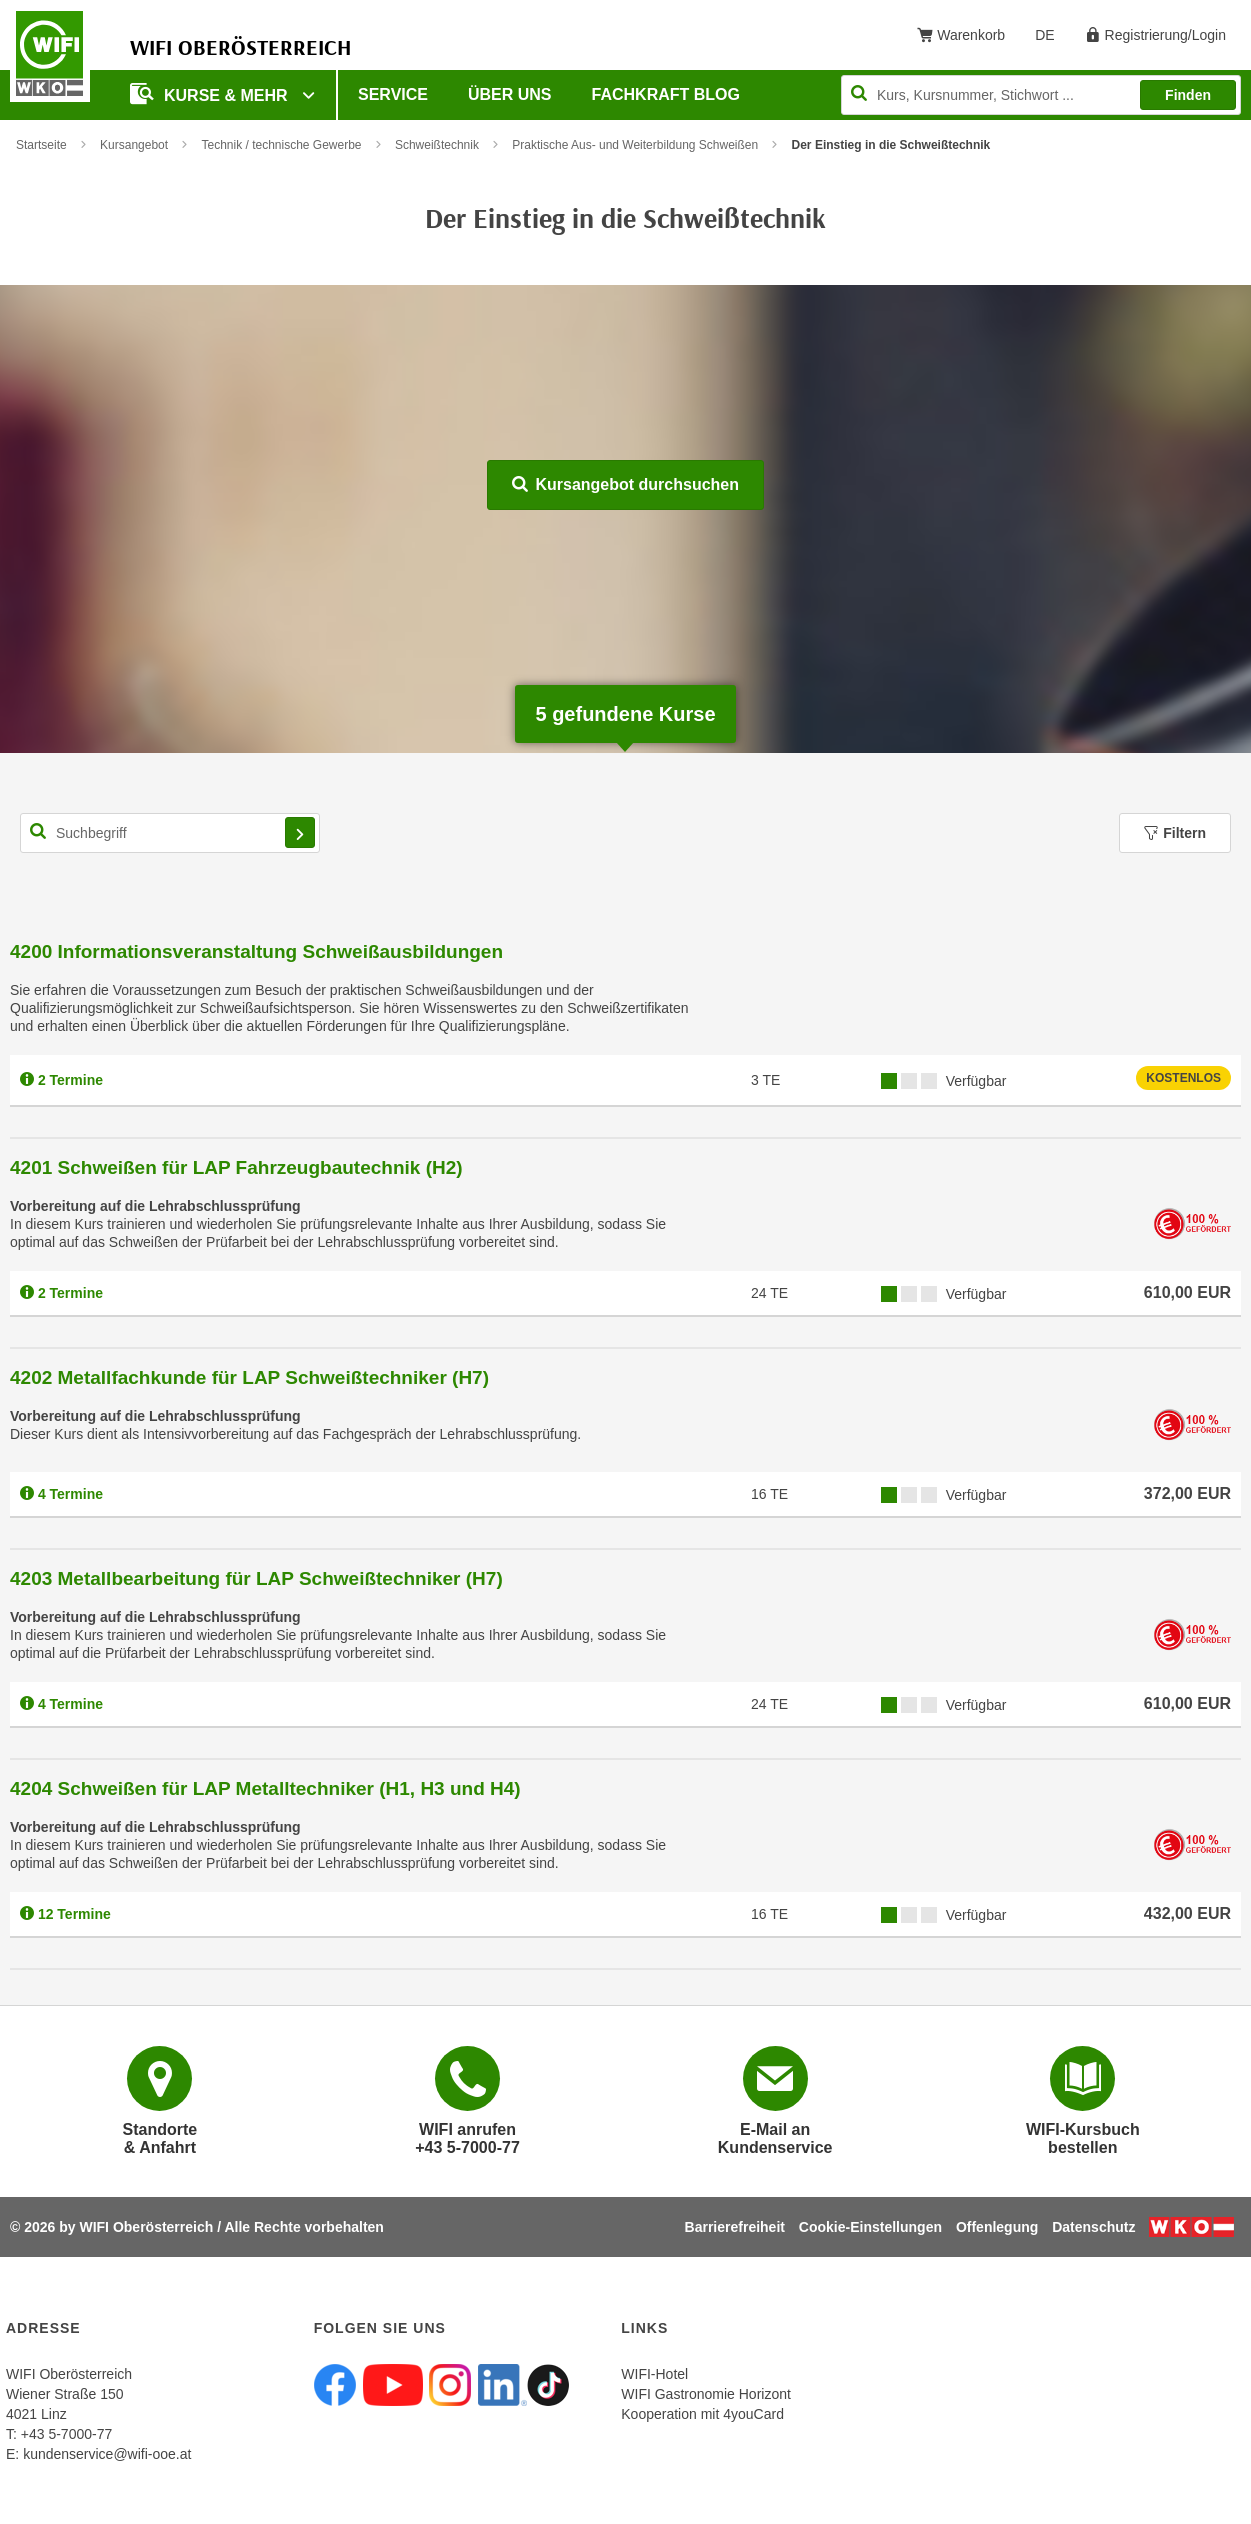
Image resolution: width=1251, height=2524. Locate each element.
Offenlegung (997, 2227)
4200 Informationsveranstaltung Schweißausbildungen (256, 951)
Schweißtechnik (437, 145)
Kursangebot (134, 145)
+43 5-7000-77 (66, 2434)
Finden (1188, 95)
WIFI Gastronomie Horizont (706, 2394)
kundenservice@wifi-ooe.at (107, 2454)
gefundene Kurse (625, 714)
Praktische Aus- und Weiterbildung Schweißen (635, 145)
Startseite (41, 145)
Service (393, 94)
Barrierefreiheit (735, 2227)
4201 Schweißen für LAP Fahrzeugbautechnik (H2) (236, 1167)
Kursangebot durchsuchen (625, 484)
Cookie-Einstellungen (870, 2227)
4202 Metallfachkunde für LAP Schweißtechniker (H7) (249, 1377)
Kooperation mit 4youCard (702, 2414)
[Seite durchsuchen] (1041, 95)
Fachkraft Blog (666, 94)
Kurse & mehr (211, 93)
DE (1051, 39)
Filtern (1175, 833)
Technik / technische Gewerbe (281, 145)
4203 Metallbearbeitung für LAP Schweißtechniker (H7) (256, 1578)
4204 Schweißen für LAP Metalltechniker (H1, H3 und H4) (265, 1788)
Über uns (510, 94)
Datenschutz (1093, 2227)
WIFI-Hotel (654, 2374)
